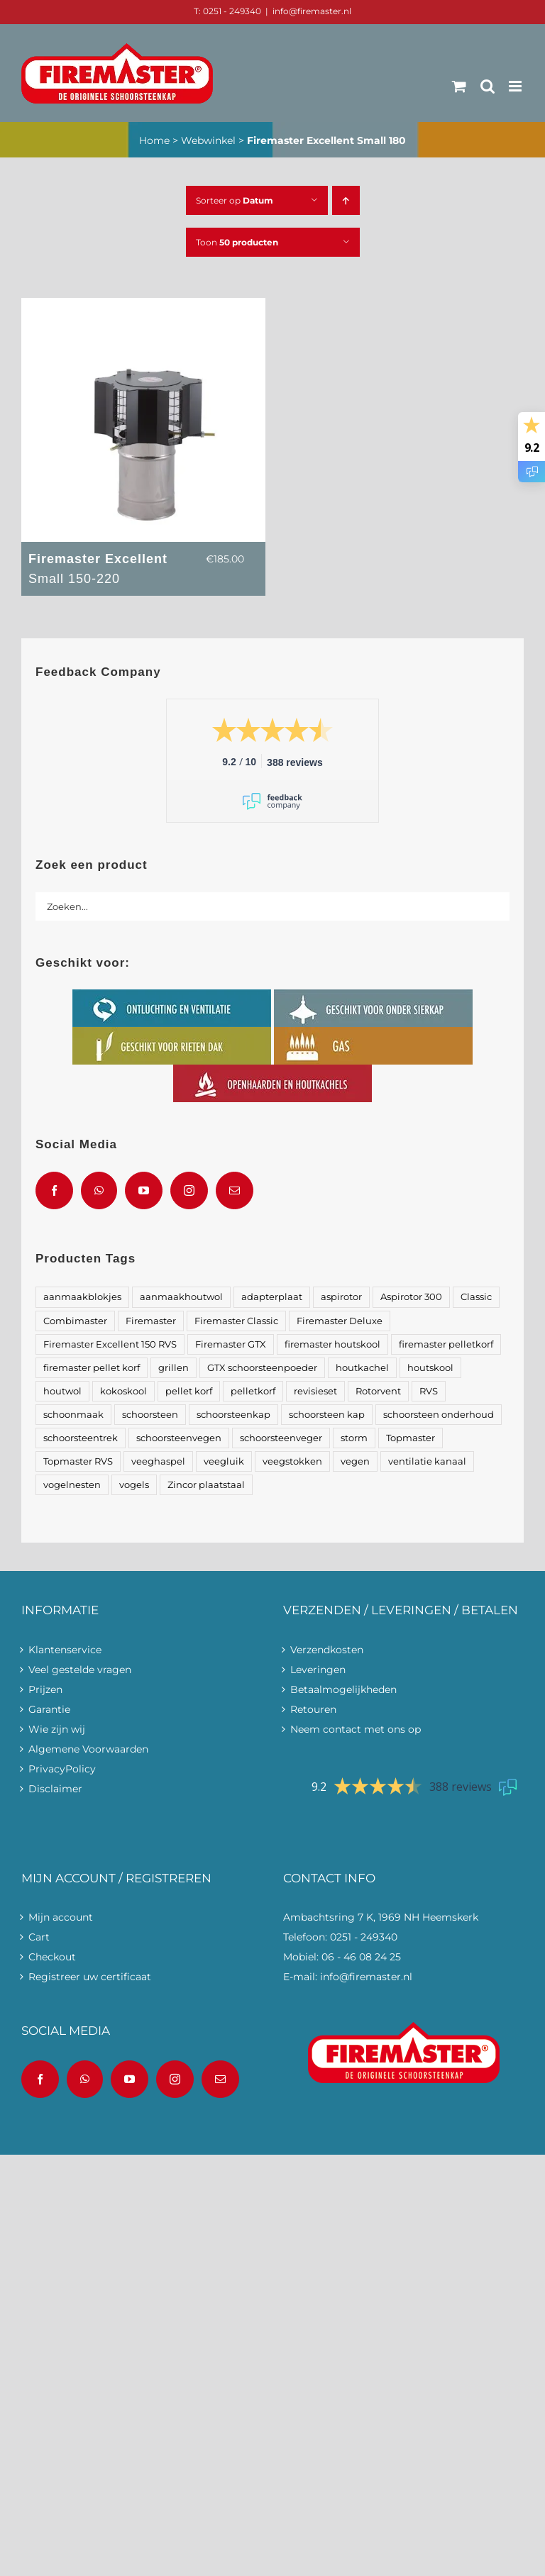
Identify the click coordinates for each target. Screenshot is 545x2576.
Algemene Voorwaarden (88, 1749)
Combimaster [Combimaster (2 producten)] (75, 1321)
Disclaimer (55, 1788)
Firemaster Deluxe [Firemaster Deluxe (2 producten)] (339, 1321)
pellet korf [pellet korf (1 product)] (188, 1391)
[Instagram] (189, 1190)
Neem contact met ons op (355, 1729)
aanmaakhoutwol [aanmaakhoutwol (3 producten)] (181, 1297)
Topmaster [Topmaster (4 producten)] (410, 1438)
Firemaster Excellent (108, 570)
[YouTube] (144, 1190)
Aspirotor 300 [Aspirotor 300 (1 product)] (411, 1297)
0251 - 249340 (363, 1937)
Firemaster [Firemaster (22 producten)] (151, 1321)
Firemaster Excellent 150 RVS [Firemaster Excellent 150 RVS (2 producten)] (110, 1344)
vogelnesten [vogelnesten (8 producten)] (72, 1484)
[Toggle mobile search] (487, 86)
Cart (39, 1937)
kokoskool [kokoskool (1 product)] (123, 1391)
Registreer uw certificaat (89, 1976)
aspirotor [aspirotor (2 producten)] (341, 1297)
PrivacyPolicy (62, 1768)
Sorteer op (234, 200)
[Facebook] (54, 1190)
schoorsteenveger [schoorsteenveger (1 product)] (281, 1438)
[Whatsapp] (99, 1190)
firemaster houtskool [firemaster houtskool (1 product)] (332, 1344)
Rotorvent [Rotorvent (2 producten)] (378, 1391)
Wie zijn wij (56, 1729)
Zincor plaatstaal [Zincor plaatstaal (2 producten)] (206, 1484)
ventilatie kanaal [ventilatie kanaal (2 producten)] (427, 1461)
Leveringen (318, 1669)
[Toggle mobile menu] (516, 86)
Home (154, 140)
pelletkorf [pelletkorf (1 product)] (253, 1391)
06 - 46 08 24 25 (361, 1956)
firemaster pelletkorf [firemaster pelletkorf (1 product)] (446, 1344)
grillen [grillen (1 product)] (173, 1367)
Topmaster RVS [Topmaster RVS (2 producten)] (78, 1461)
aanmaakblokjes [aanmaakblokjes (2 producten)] (82, 1297)
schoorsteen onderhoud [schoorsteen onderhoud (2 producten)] (438, 1414)
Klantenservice (64, 1649)
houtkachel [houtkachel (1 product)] (362, 1367)
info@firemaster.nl (311, 11)
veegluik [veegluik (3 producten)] (224, 1461)
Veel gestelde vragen (79, 1669)
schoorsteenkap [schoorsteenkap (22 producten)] (233, 1414)
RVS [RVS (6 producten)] (428, 1391)
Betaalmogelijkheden (343, 1689)
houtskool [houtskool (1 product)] (430, 1367)
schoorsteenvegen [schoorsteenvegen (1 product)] (178, 1438)
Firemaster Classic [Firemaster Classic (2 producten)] (236, 1321)
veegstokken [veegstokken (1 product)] (292, 1461)
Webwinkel (208, 140)
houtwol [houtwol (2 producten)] (62, 1391)
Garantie (49, 1709)
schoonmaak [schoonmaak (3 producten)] (73, 1414)
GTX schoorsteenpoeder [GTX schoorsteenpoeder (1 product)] (262, 1367)
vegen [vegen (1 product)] (355, 1461)
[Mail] (234, 1190)
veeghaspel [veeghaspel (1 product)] (158, 1461)
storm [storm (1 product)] (354, 1438)
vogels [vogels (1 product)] (134, 1484)
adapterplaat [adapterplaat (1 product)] (271, 1297)
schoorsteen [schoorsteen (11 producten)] (150, 1414)
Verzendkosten (326, 1649)
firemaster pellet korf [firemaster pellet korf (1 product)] (91, 1367)
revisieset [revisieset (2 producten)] (315, 1391)
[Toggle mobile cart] (459, 86)
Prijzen (45, 1689)
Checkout (52, 1956)
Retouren (313, 1709)
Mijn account (60, 1917)
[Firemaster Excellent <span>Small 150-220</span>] (143, 307)
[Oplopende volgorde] (346, 200)
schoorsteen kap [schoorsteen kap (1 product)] (327, 1414)
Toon (237, 242)
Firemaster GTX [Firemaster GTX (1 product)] (230, 1344)
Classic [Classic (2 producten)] (476, 1297)
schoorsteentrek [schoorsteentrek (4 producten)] (80, 1438)
